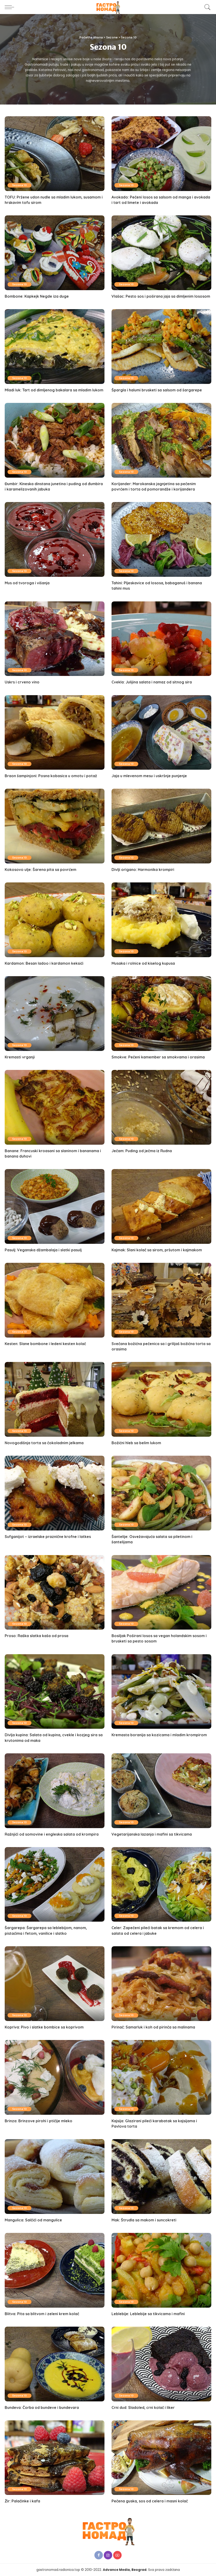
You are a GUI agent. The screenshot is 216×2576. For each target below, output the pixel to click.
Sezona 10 (19, 185)
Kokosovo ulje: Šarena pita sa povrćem (40, 869)
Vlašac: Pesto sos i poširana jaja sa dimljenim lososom (161, 296)
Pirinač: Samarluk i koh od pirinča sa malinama (153, 2027)
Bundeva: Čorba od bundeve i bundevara (42, 2407)
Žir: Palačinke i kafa (22, 2501)
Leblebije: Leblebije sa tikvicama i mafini (148, 2313)
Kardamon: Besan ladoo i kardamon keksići (44, 963)
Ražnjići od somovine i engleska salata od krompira (52, 1834)
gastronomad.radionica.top (58, 2570)
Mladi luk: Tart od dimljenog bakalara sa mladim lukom (54, 390)
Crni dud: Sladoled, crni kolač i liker (143, 2407)
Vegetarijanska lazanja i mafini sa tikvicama (152, 1834)
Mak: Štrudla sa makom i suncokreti (144, 2220)
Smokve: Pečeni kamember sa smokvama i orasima (158, 1057)
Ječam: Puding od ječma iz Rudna (142, 1150)
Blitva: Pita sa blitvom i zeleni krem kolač (42, 2313)
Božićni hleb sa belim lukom (136, 1442)
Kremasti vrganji (20, 1057)
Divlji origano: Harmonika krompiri (143, 869)
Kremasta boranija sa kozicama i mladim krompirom (159, 1734)
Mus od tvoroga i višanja (27, 583)
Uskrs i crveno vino (22, 682)
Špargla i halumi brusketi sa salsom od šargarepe (157, 390)
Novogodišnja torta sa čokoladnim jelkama (44, 1442)
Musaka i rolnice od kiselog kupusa (143, 963)
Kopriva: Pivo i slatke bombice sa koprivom (44, 2027)
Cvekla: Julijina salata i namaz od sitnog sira (152, 682)
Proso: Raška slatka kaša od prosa (36, 1635)
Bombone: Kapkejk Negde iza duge (37, 296)
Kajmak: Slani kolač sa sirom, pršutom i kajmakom (157, 1250)
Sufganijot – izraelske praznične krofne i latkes (48, 1536)
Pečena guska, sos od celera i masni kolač (150, 2501)
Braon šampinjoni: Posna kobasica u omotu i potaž (51, 775)
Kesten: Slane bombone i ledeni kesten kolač (45, 1343)
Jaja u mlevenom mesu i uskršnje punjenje (149, 775)
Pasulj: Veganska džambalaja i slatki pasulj (43, 1250)
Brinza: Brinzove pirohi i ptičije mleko (38, 2121)
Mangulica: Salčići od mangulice (33, 2220)
